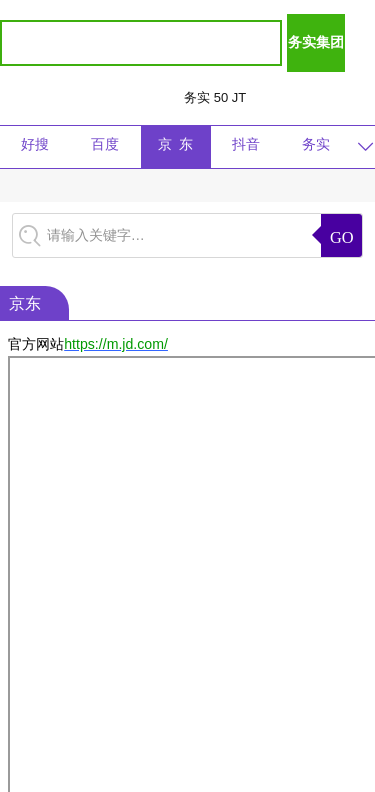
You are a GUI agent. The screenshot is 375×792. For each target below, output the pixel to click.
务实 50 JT (215, 97)
